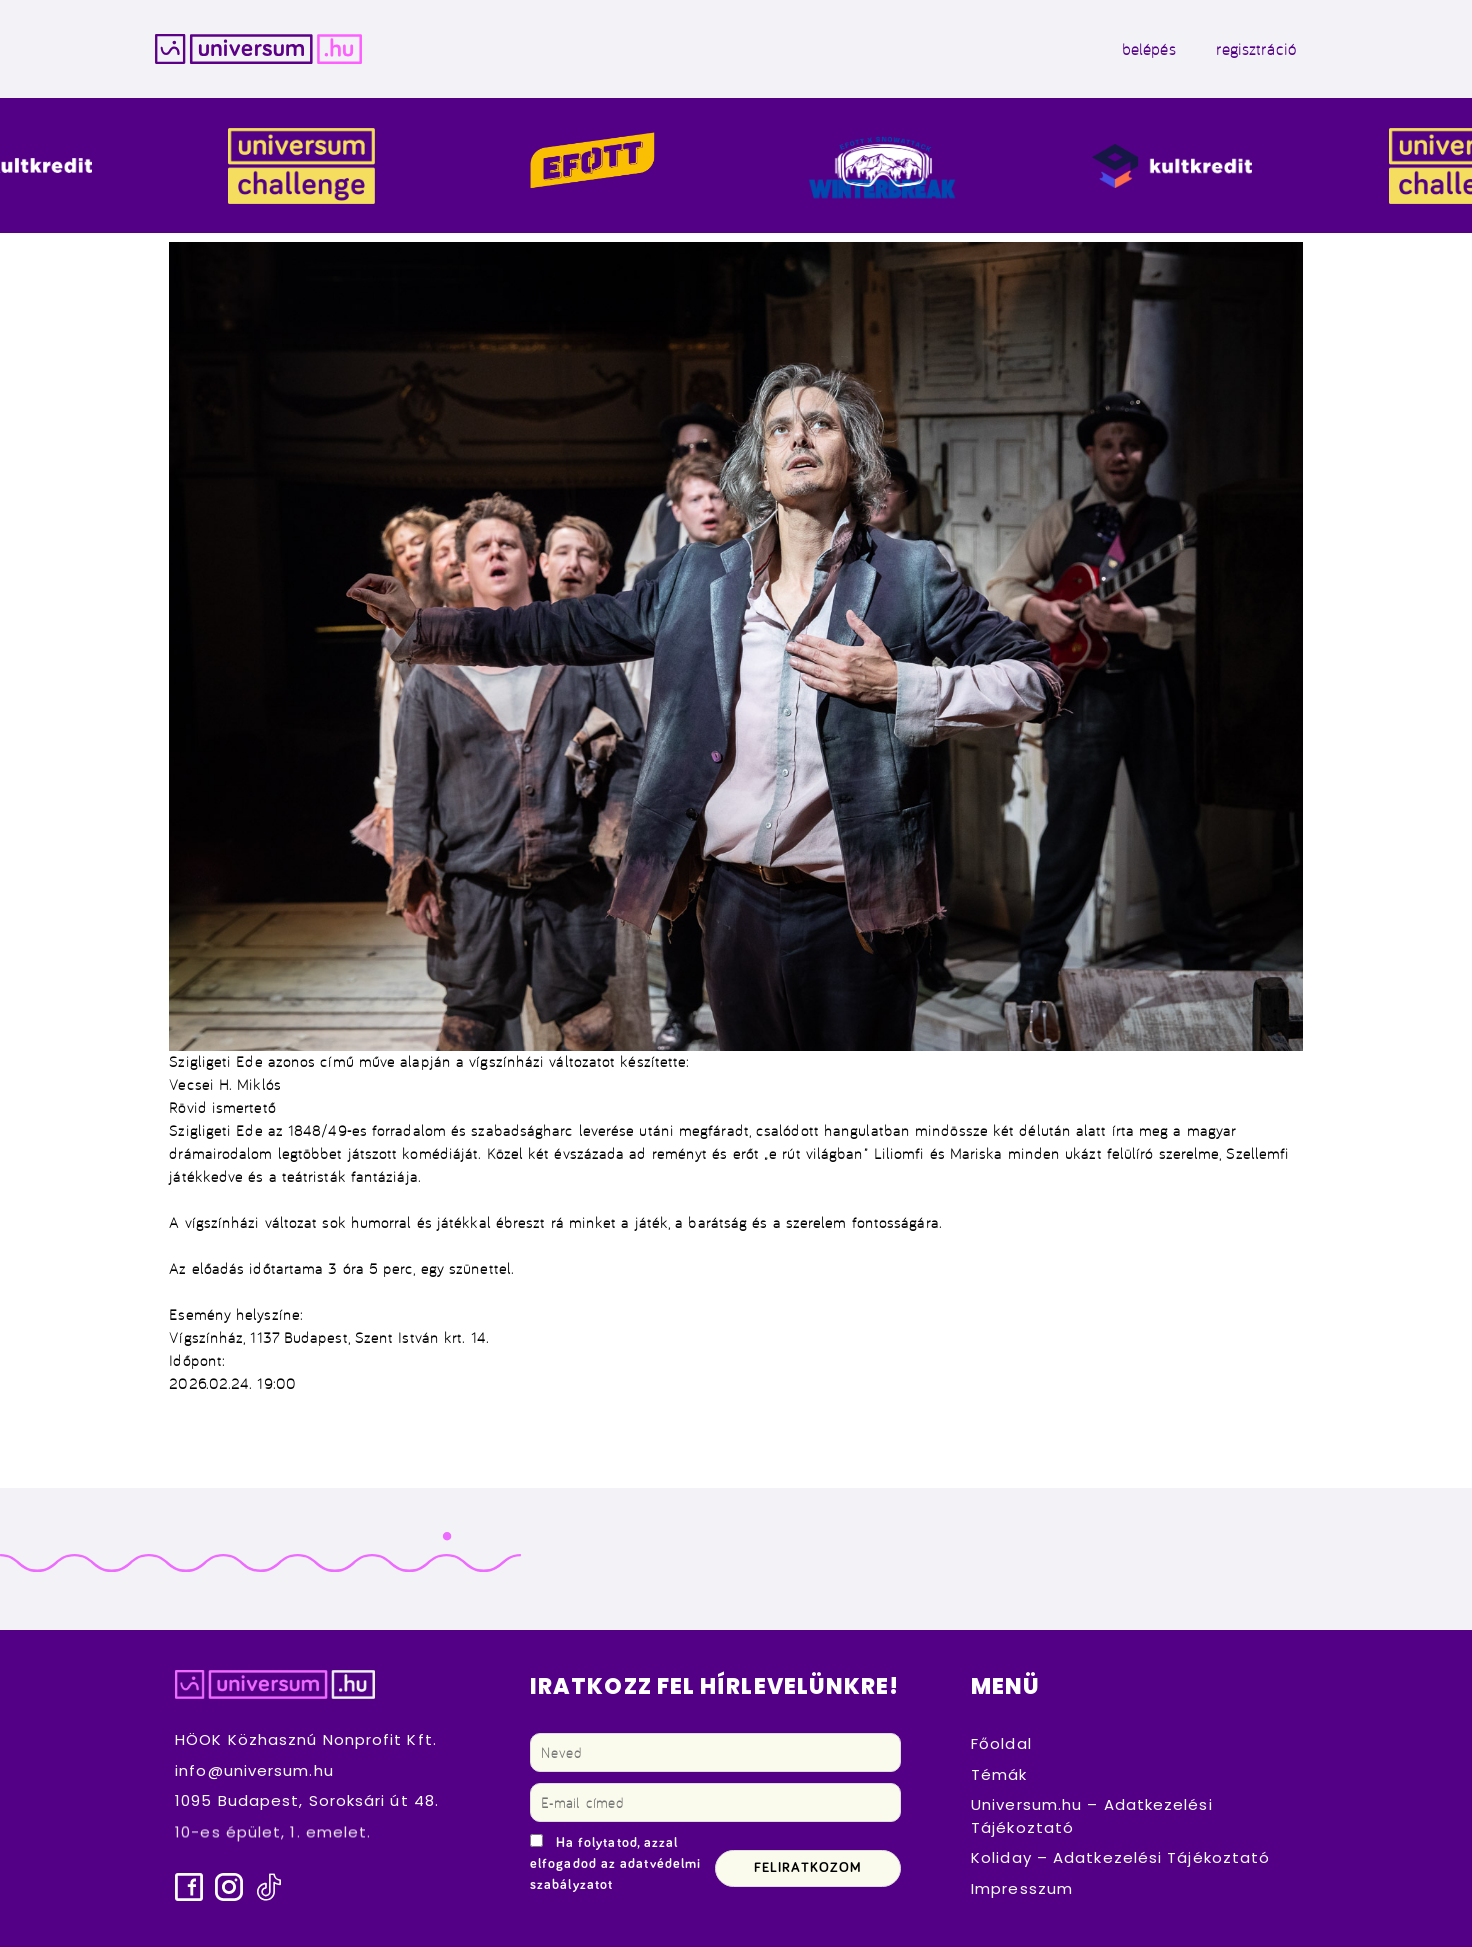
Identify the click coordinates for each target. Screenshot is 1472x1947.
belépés (1149, 49)
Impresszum (1022, 1888)
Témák (999, 1774)
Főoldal (1001, 1743)
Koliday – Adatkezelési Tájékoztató (1120, 1857)
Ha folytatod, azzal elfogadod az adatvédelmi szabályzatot (615, 1864)
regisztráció (1256, 49)
